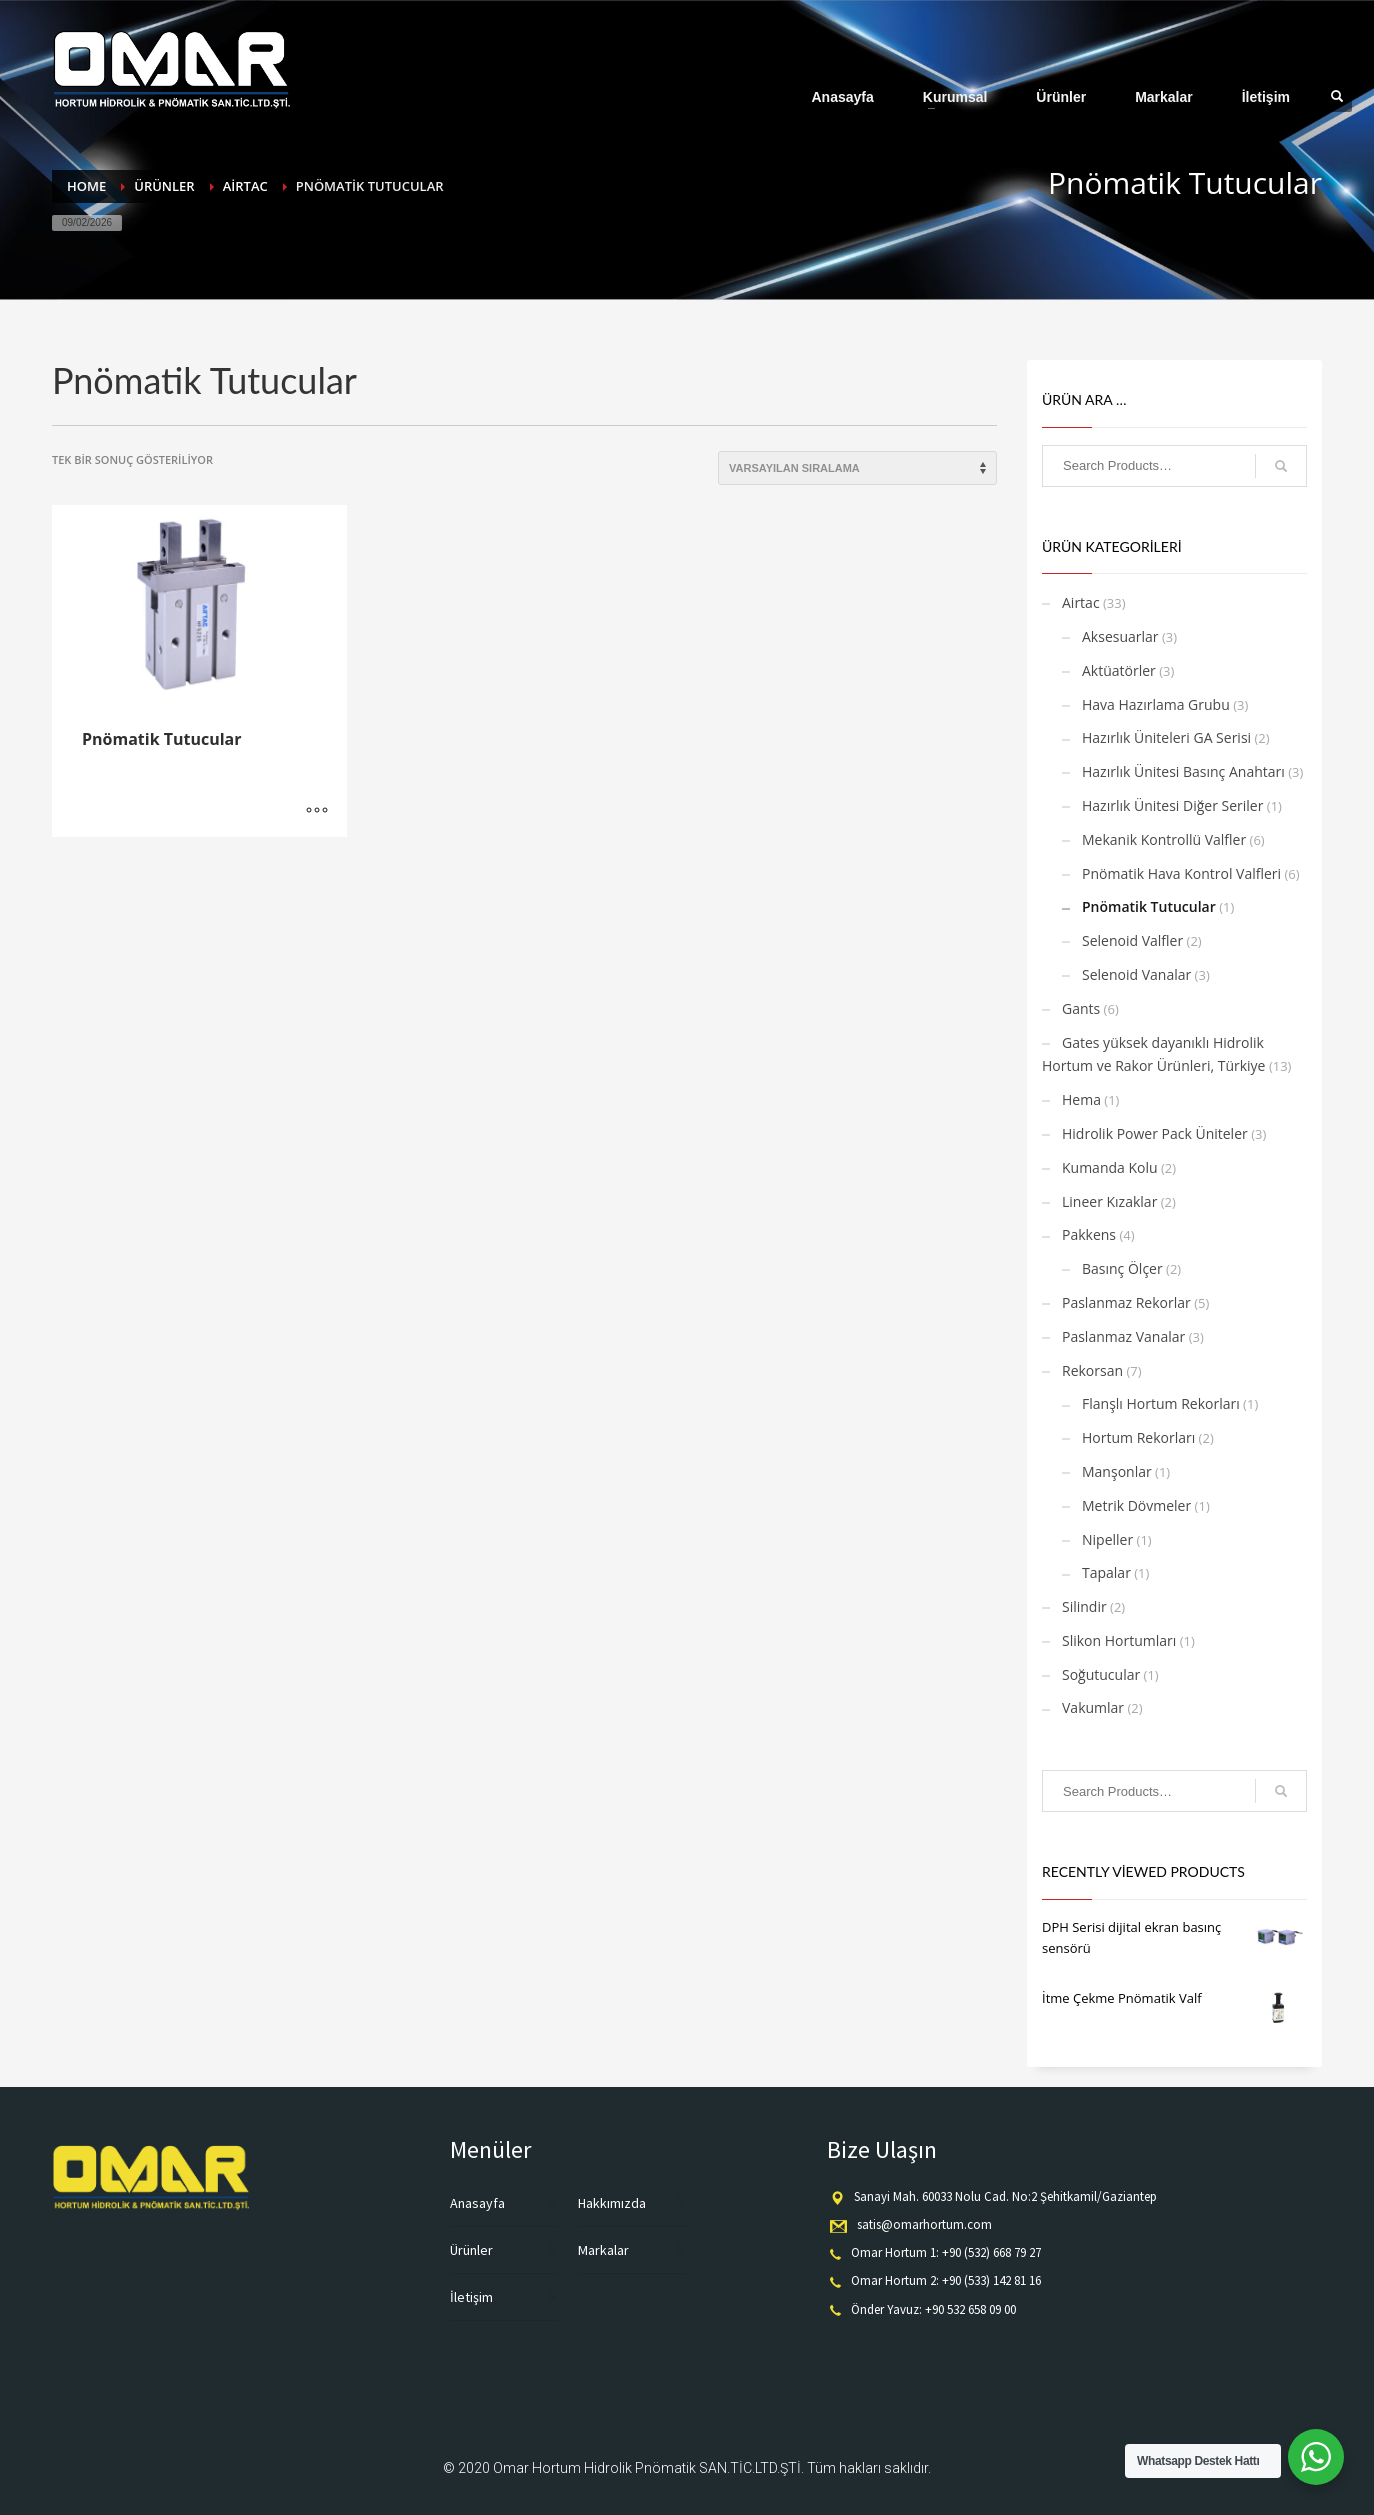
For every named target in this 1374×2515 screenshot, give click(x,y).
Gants (1081, 1008)
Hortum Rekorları (1138, 1437)
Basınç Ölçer (1122, 1268)
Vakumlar (1093, 1707)
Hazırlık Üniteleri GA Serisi (1166, 737)
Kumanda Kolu (1110, 1167)
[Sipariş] (857, 468)
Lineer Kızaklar (1109, 1201)
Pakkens (1089, 1234)
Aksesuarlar (1120, 636)
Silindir (1084, 1606)
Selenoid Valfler (1132, 940)
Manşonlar (1117, 1471)
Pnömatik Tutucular (1149, 906)
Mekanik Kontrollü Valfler (1164, 839)
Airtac (1081, 602)
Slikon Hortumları (1119, 1640)
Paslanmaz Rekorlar (1126, 1302)
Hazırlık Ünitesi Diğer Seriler (1172, 805)
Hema (1081, 1099)
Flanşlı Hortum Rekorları (1161, 1403)
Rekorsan (1092, 1370)
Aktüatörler (1119, 670)
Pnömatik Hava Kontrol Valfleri (1181, 873)
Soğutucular (1101, 1674)
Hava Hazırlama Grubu (1156, 704)
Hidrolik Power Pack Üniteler (1155, 1133)
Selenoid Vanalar (1136, 974)
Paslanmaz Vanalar (1123, 1336)
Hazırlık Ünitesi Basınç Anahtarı (1183, 771)
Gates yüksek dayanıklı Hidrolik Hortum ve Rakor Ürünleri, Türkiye (1153, 1054)
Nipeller (1107, 1539)
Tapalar (1106, 1572)
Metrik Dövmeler (1136, 1505)
